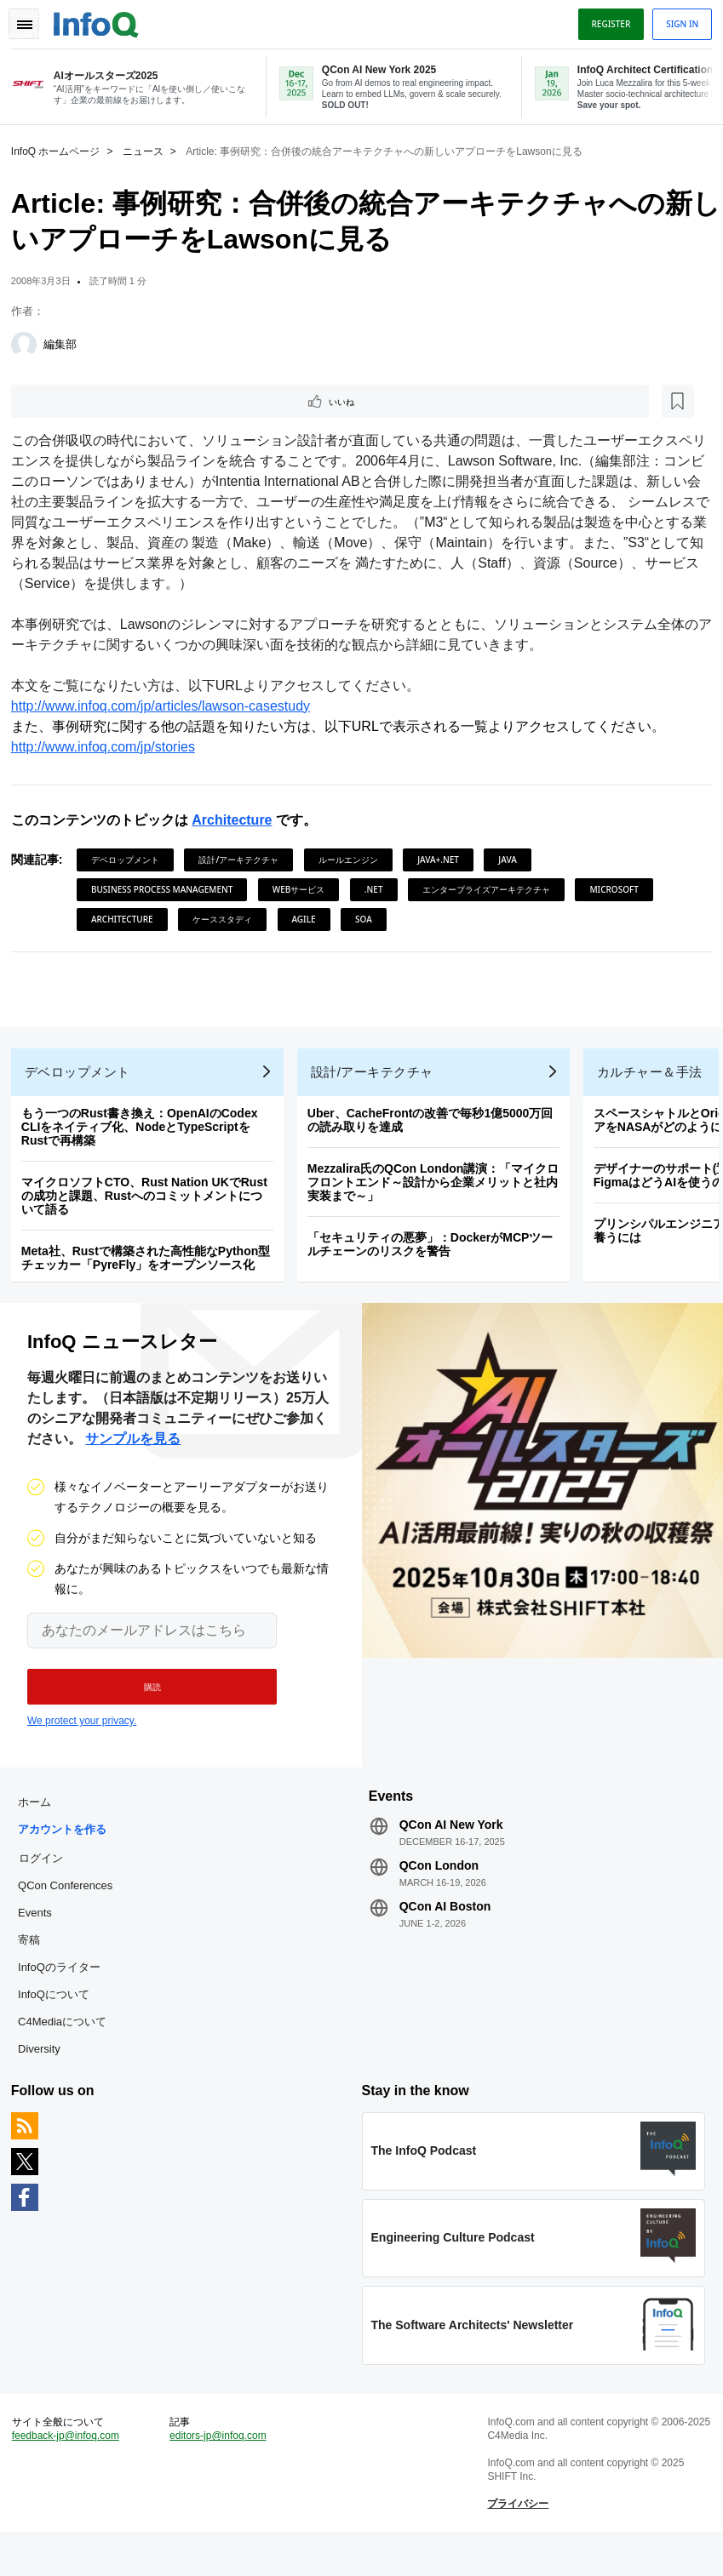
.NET (379, 890)
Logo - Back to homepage (102, 18)
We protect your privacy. (81, 1740)
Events (41, 1938)
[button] (142, 1706)
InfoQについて (59, 2019)
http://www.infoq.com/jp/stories (109, 747)
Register (604, 20)
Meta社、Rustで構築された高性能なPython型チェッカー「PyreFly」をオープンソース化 (151, 1271)
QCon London (439, 1891)
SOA (369, 920)
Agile (310, 920)
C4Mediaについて (68, 2047)
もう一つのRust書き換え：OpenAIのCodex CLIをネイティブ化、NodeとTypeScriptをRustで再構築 (145, 1140)
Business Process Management (167, 890)
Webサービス (304, 890)
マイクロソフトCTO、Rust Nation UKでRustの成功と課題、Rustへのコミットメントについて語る (150, 1209)
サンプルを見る (133, 1458)
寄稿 (35, 1965)
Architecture (238, 821)
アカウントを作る (68, 1854)
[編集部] (30, 343)
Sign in (676, 20)
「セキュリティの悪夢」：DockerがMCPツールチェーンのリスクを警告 (436, 1257)
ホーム (40, 1827)
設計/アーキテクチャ (245, 860)
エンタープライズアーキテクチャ (492, 890)
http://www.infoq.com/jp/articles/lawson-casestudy (166, 707)
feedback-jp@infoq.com (71, 2474)
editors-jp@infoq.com (221, 2474)
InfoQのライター (65, 1992)
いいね (64, 401)
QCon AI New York (451, 1850)
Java (514, 860)
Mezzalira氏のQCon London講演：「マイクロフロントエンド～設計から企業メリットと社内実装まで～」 (439, 1195)
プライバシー (516, 2542)
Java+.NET (444, 860)
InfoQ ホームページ (61, 150)
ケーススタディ (228, 920)
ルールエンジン (354, 860)
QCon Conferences (71, 1911)
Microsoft (620, 890)
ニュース (149, 150)
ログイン (47, 1883)
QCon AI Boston (445, 1932)
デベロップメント (131, 860)
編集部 (66, 342)
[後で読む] (122, 401)
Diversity (45, 2074)
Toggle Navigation (32, 19)
